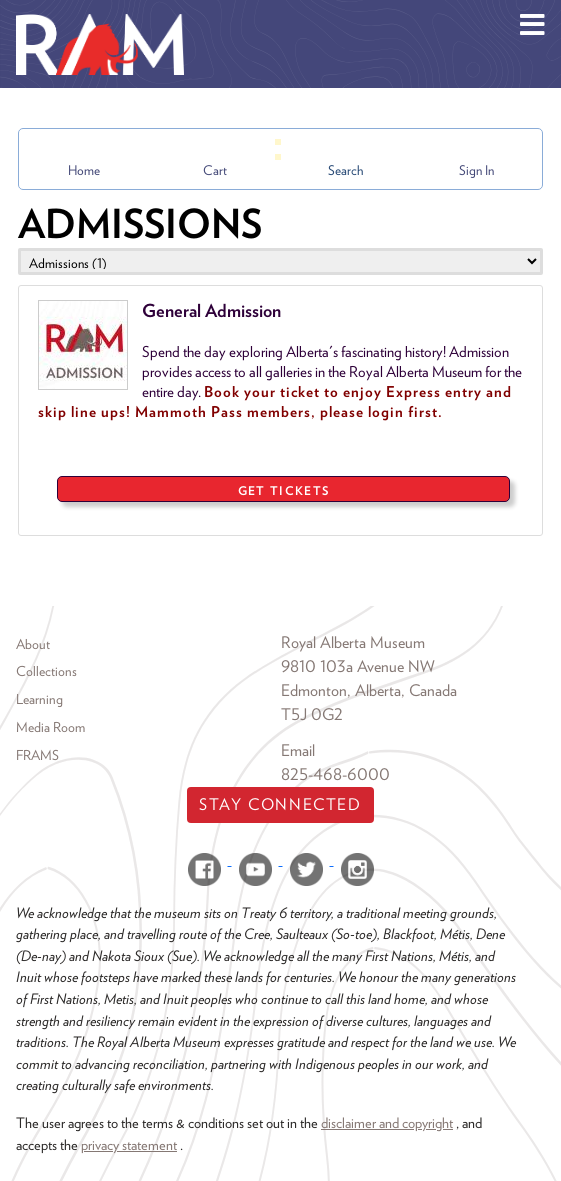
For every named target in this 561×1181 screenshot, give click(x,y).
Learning (39, 699)
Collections (46, 671)
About (33, 644)
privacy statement (129, 1144)
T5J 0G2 (312, 714)
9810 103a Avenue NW (358, 666)
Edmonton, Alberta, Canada (369, 690)
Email (298, 750)
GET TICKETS (283, 490)
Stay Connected (280, 804)
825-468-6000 (335, 774)
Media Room (50, 727)
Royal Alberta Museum (353, 642)
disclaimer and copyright (387, 1122)
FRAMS (37, 755)
